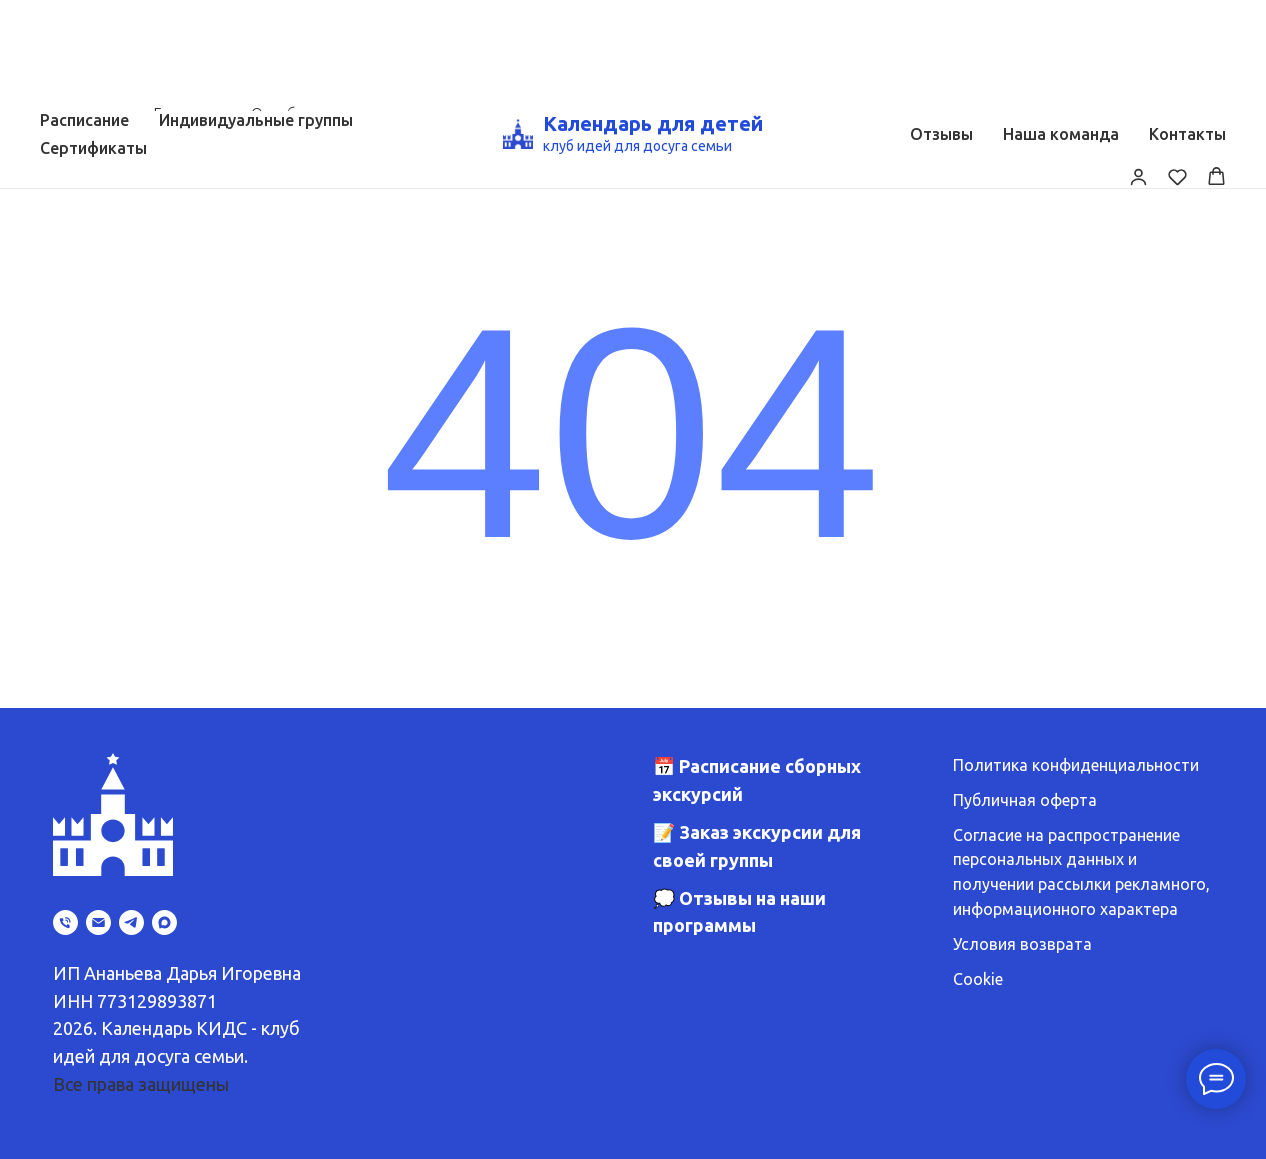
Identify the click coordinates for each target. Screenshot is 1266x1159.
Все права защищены (141, 1084)
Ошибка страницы (320, 114)
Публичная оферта (1025, 800)
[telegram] (131, 922)
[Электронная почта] (98, 922)
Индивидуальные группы (256, 9)
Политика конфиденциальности (1076, 765)
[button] (1138, 65)
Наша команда (1061, 23)
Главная (182, 114)
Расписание (84, 9)
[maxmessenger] (164, 922)
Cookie (978, 979)
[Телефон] (65, 922)
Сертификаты (93, 37)
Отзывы (941, 23)
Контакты (1187, 23)
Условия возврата (1022, 944)
